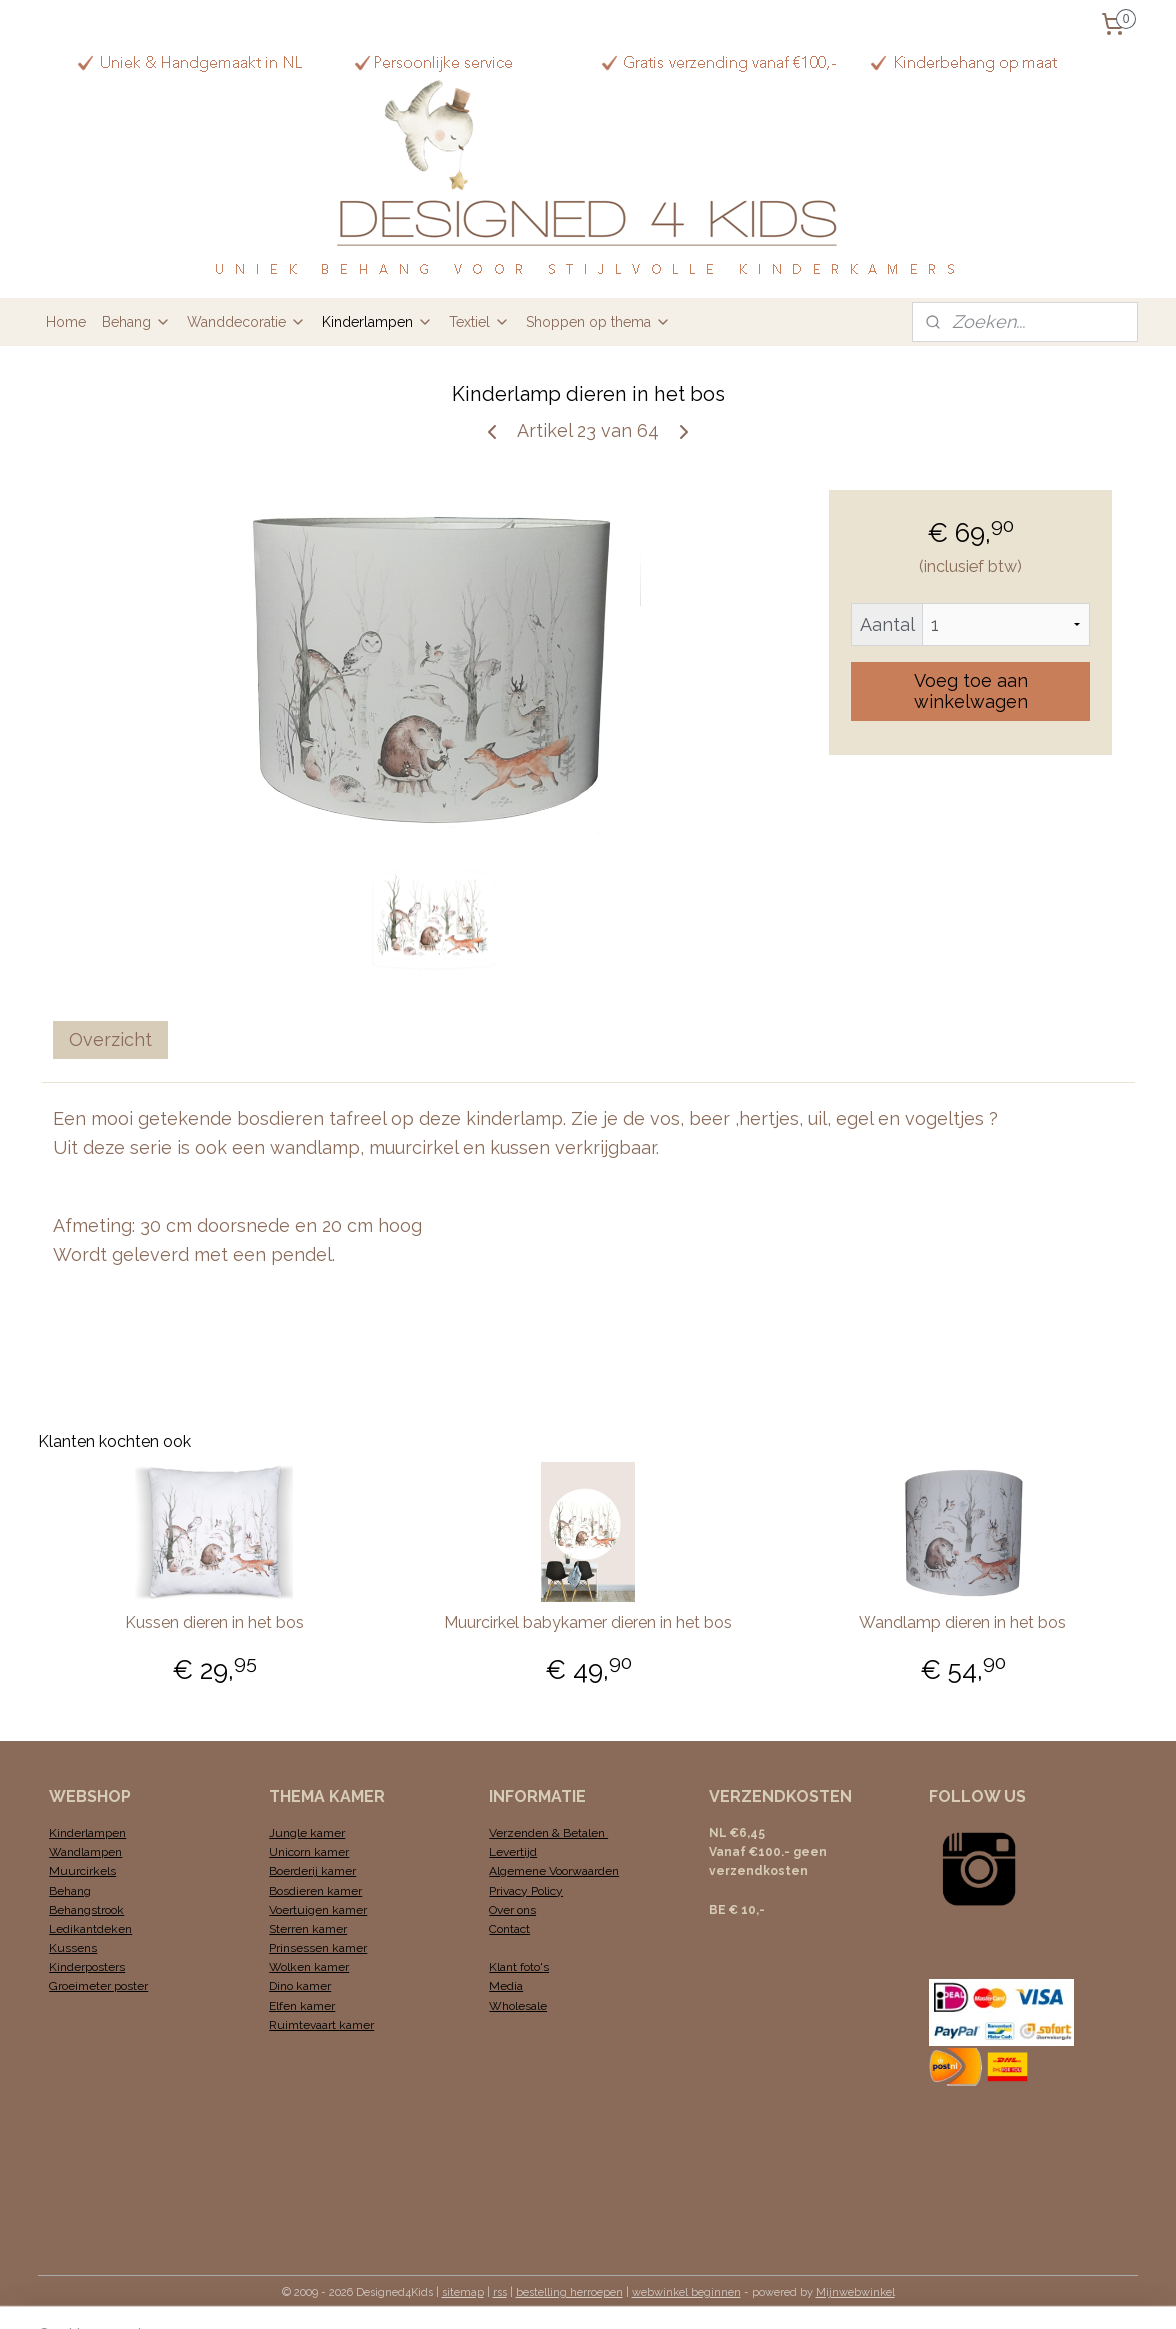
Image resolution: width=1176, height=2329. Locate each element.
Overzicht (110, 1039)
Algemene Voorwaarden (554, 1871)
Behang (136, 322)
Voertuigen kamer (318, 1910)
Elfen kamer (302, 2006)
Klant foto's (519, 1967)
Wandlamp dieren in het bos (962, 1622)
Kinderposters (87, 1967)
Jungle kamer (307, 1833)
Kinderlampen (377, 322)
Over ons (512, 1910)
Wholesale (518, 2006)
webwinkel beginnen (686, 2292)
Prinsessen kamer (318, 1948)
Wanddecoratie (246, 322)
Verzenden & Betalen (548, 1833)
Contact (509, 1929)
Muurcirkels (82, 1871)
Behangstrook (86, 1910)
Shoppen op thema (598, 322)
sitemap (463, 2292)
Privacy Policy (526, 1891)
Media (506, 1986)
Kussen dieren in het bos (213, 1622)
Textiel (479, 322)
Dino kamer (300, 1986)
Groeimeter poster (98, 1986)
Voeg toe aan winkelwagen (970, 691)
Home (66, 322)
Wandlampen (85, 1852)
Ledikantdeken (90, 1929)
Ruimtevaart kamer (321, 2025)
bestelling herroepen (569, 2292)
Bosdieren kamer (315, 1891)
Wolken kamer (309, 1967)
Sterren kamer (308, 1929)
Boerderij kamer (312, 1871)
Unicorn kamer (309, 1852)
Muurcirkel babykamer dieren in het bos (588, 1622)
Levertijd (513, 1852)
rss (500, 2292)
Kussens (73, 1948)
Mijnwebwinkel (855, 2292)
